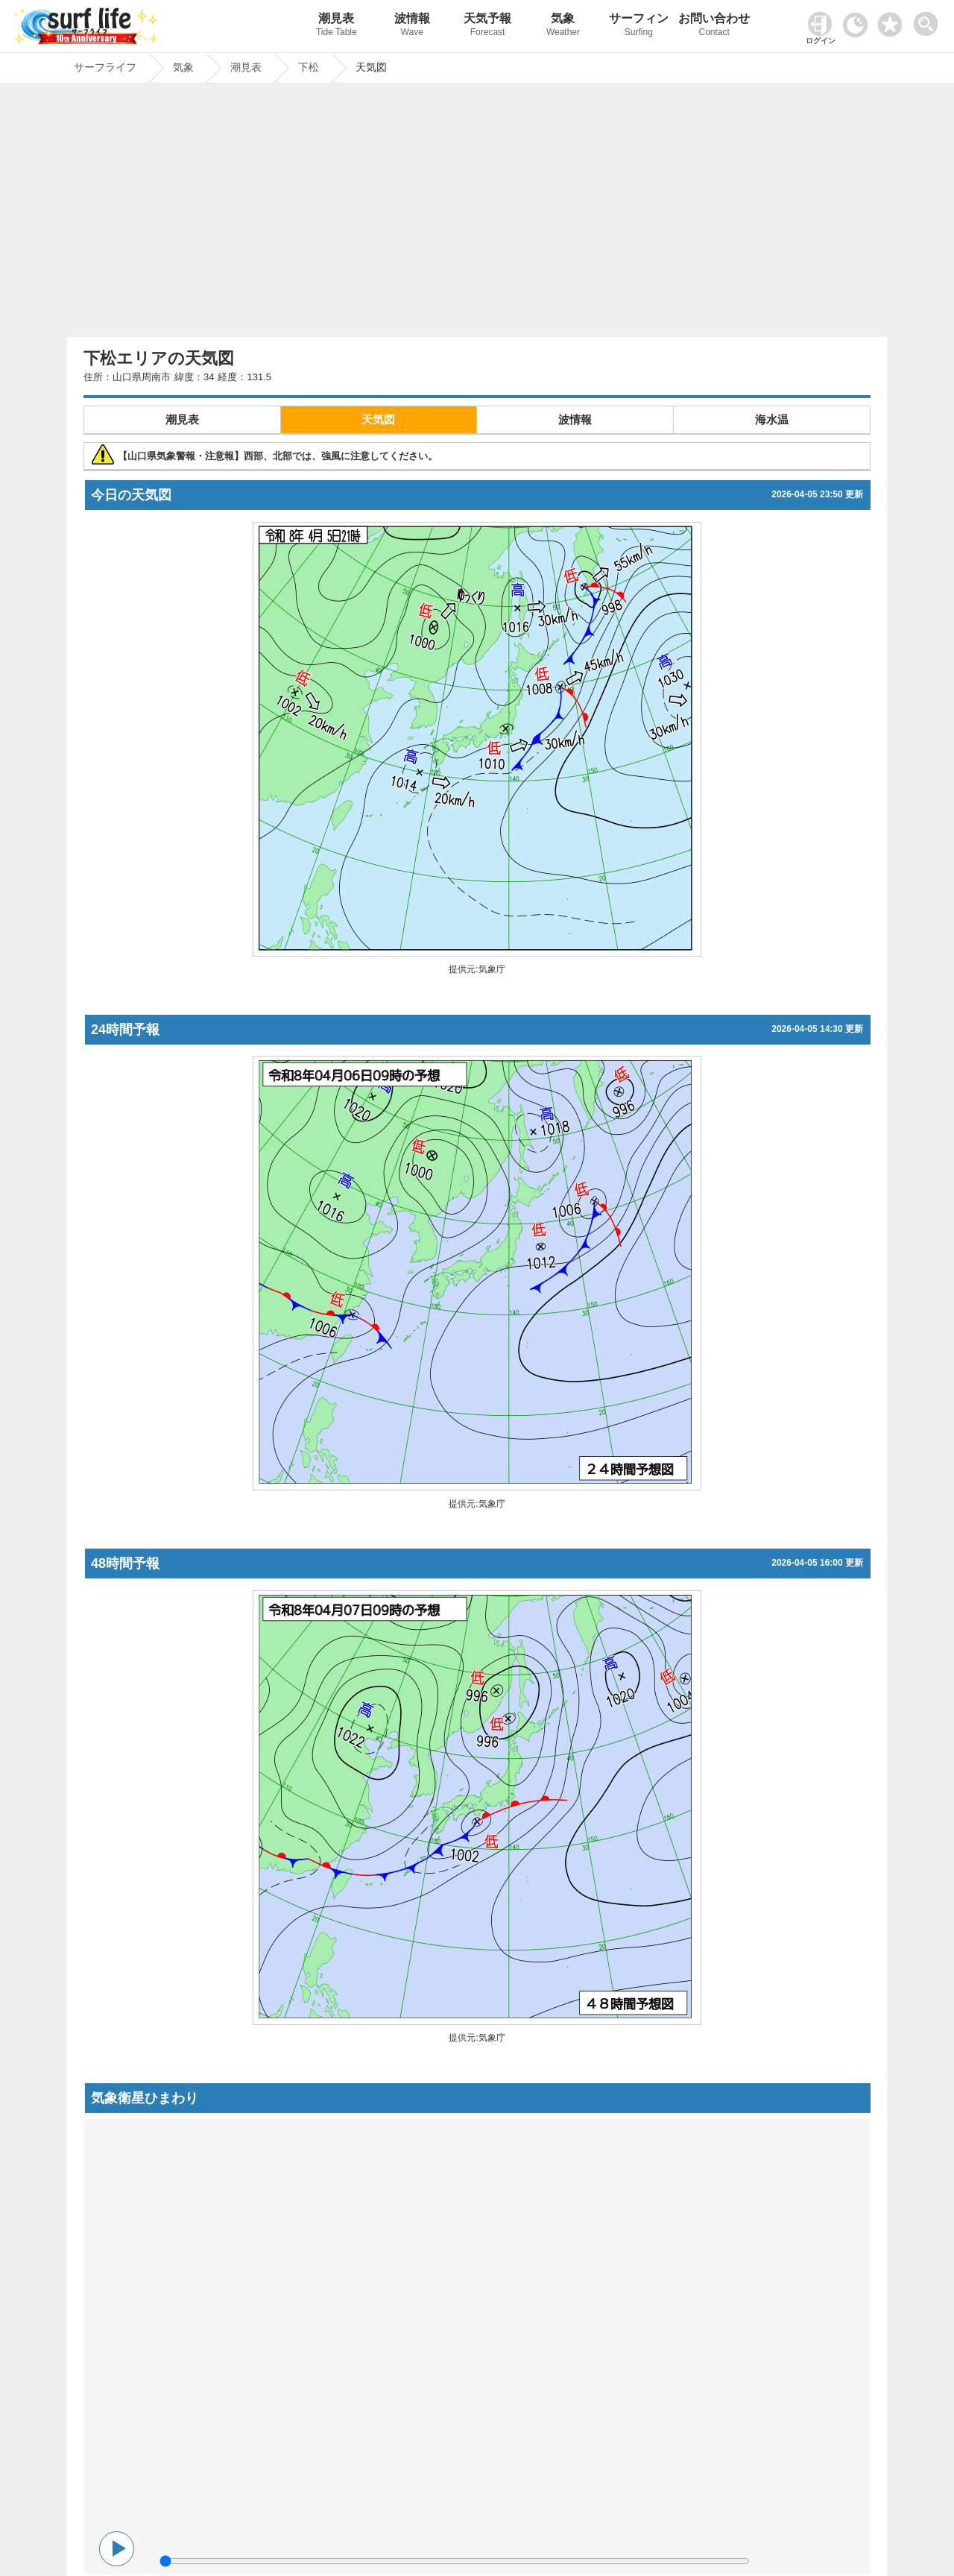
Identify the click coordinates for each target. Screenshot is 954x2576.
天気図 (378, 419)
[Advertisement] (477, 214)
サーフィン (638, 26)
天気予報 (487, 26)
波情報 (411, 26)
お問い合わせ (714, 26)
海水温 (772, 419)
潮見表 (336, 26)
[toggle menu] (929, 20)
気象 (563, 26)
